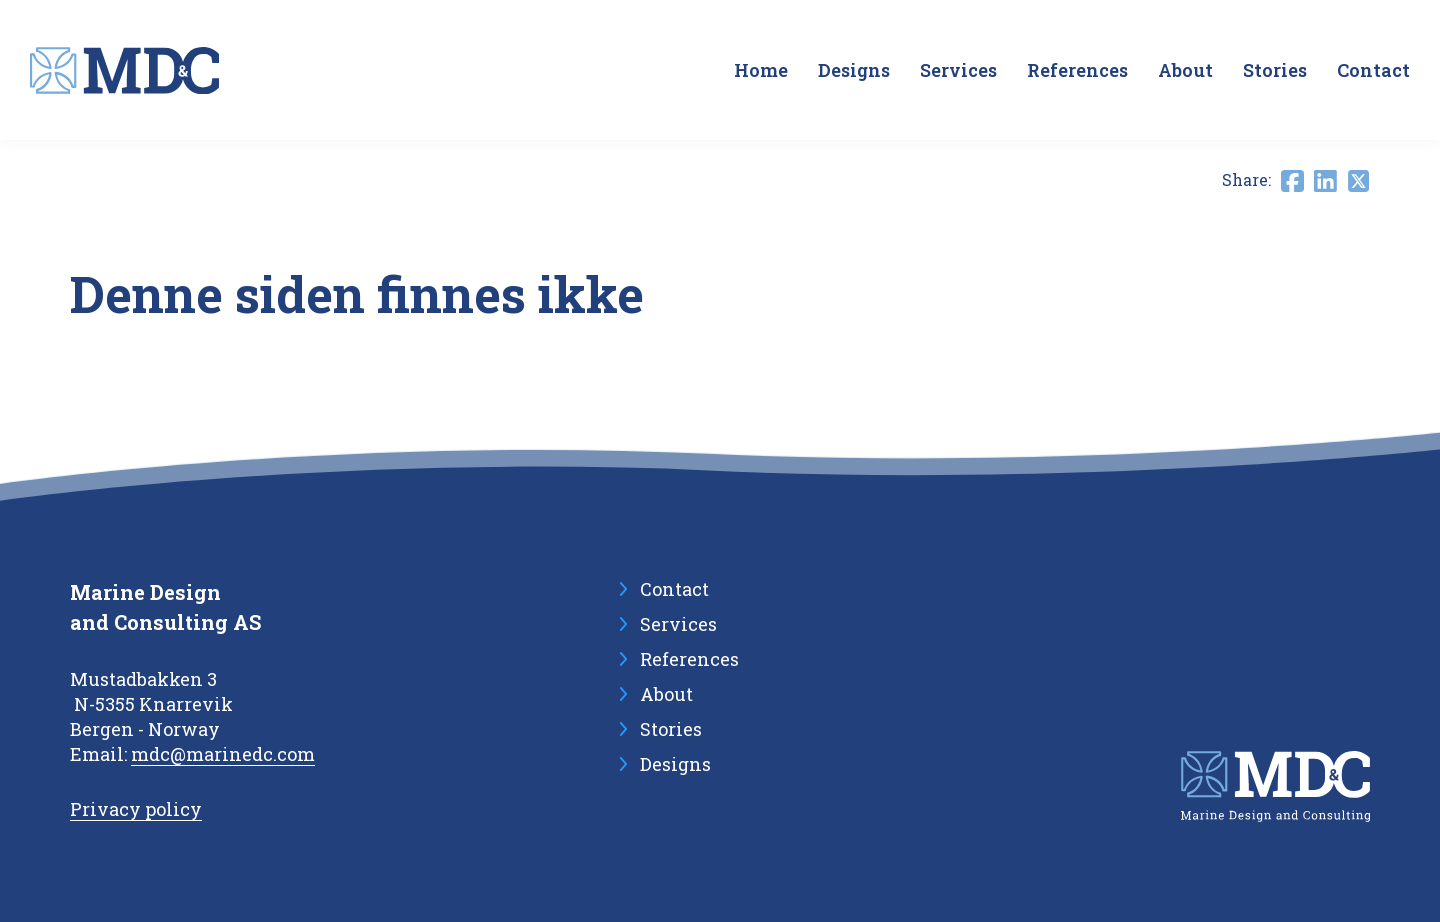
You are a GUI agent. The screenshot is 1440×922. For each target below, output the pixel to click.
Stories (1275, 70)
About (1185, 70)
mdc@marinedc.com (223, 754)
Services (958, 70)
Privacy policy (136, 809)
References (1077, 70)
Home (761, 70)
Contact (1373, 70)
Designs (854, 70)
